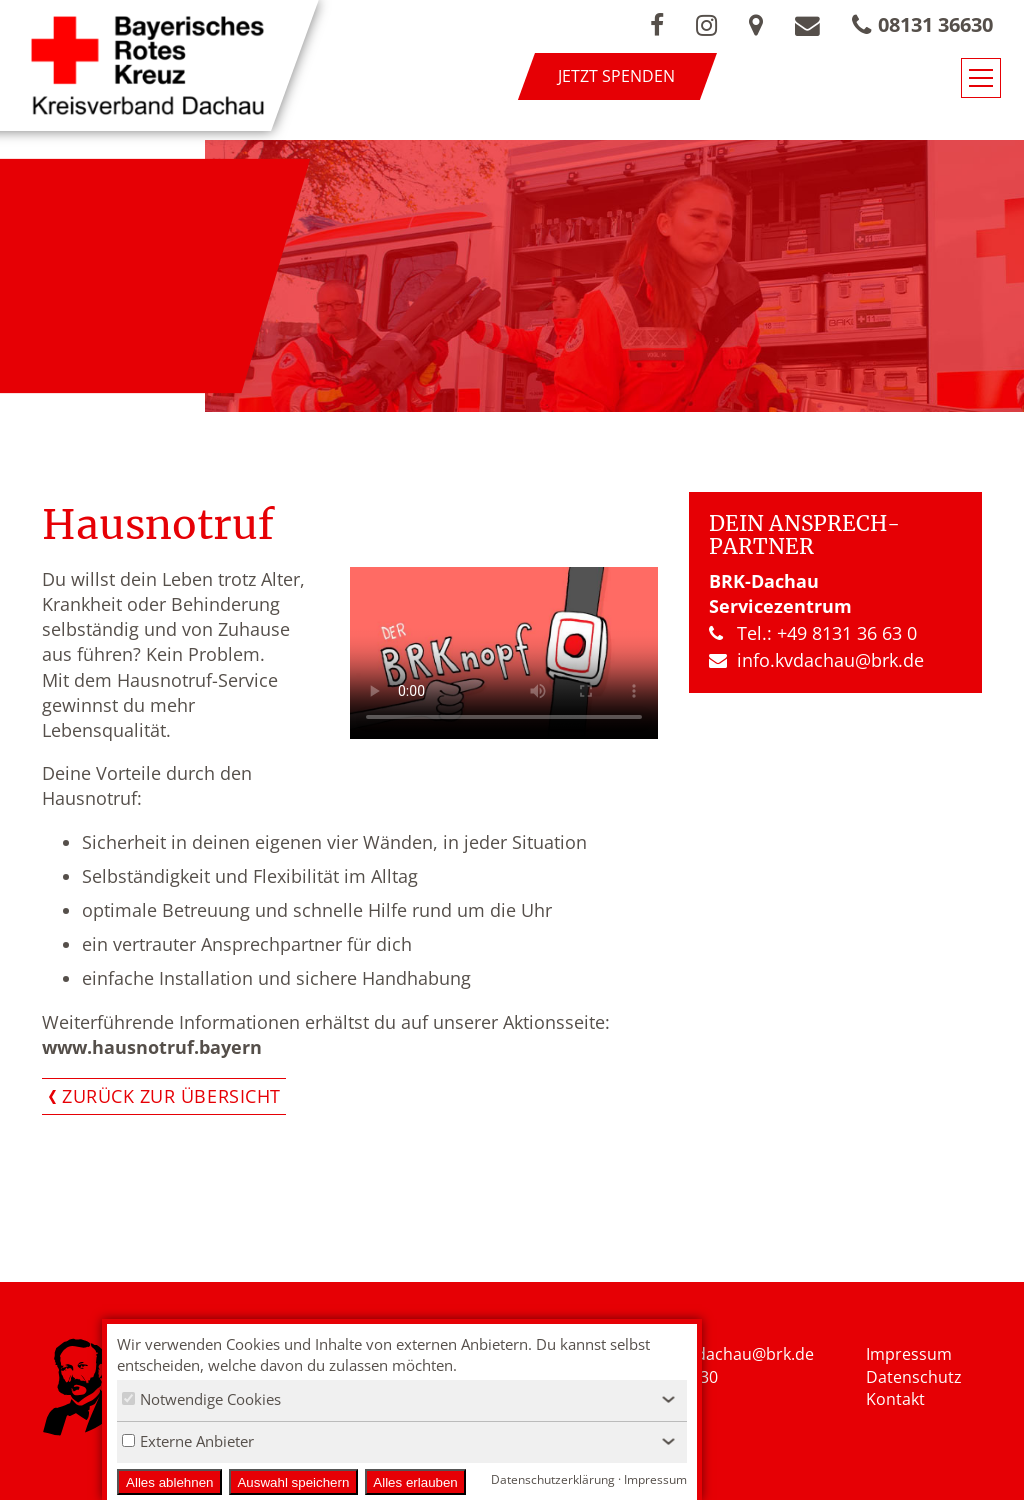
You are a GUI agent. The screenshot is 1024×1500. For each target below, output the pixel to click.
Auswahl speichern (293, 1482)
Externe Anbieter (188, 1441)
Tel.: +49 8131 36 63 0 (813, 633)
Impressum (909, 1354)
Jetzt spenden (616, 76)
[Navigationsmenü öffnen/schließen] (981, 78)
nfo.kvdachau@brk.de (732, 1354)
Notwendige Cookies (201, 1399)
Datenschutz (914, 1377)
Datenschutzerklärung (553, 1479)
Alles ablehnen (169, 1482)
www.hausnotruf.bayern (152, 1047)
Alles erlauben (415, 1482)
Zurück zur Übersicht (171, 1096)
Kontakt (895, 1399)
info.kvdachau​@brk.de (816, 660)
